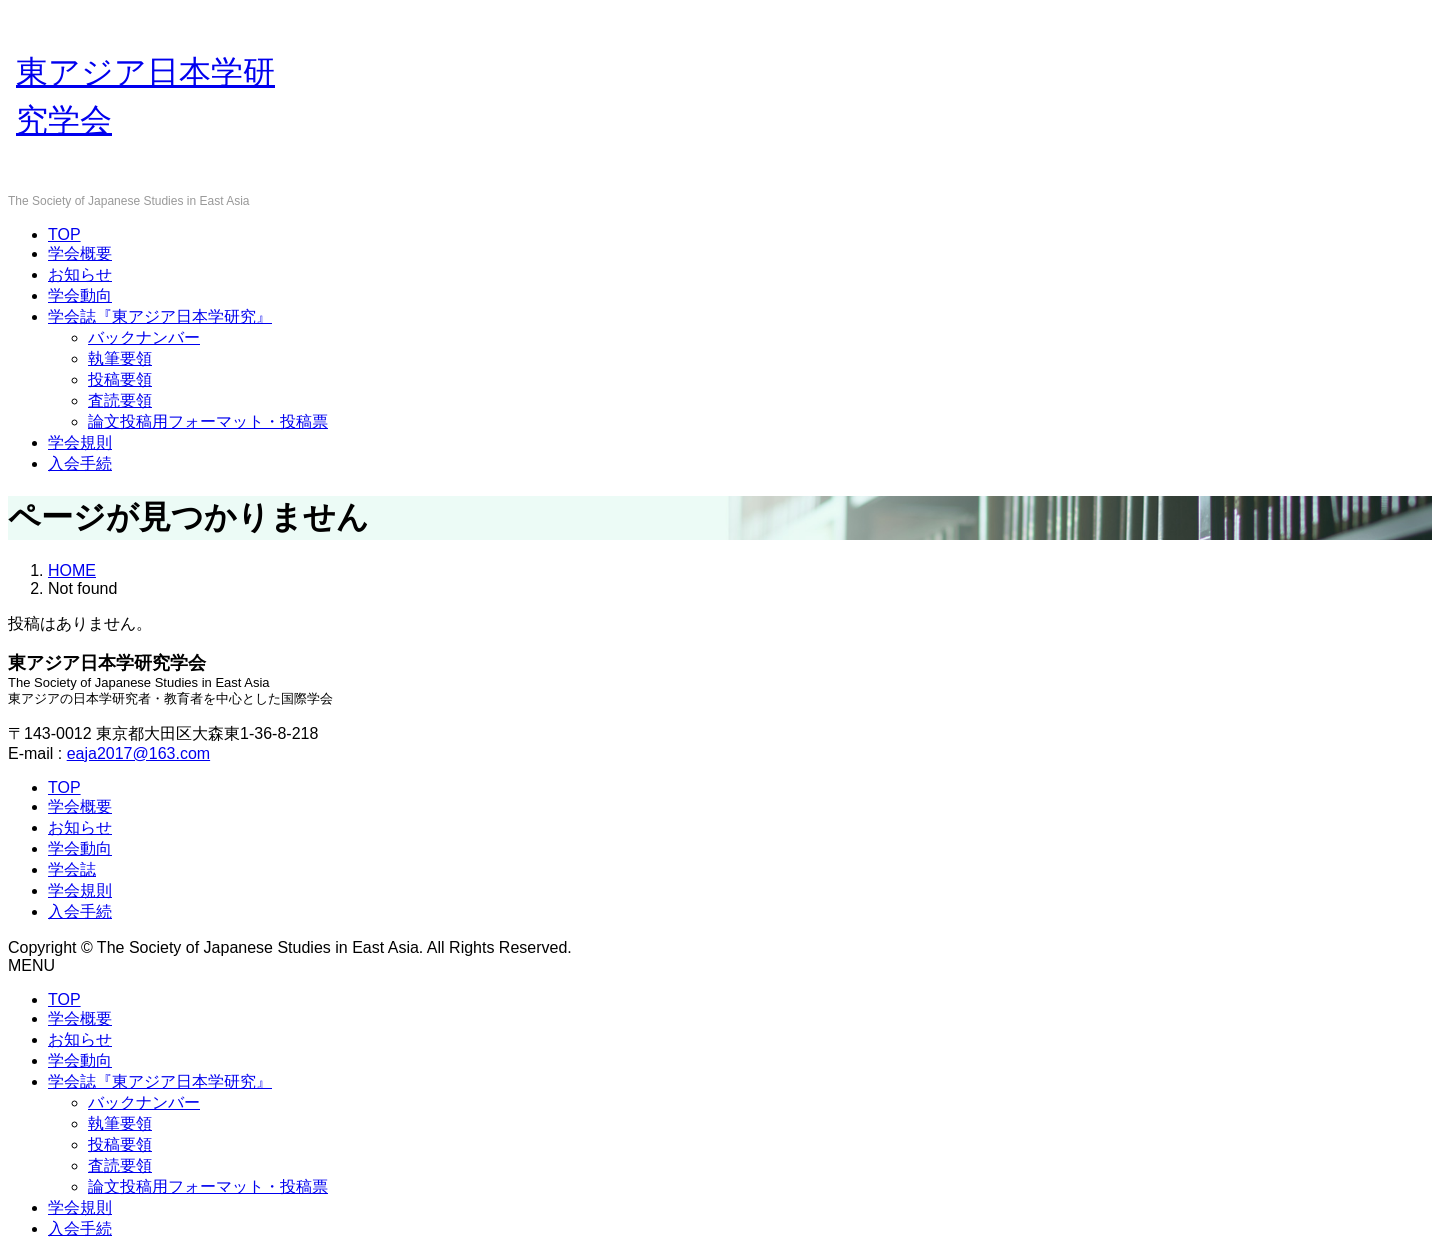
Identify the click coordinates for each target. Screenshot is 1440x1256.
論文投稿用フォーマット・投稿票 (208, 421)
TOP (64, 234)
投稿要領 (120, 379)
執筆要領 (120, 358)
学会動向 (80, 295)
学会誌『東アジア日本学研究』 (160, 316)
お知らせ (80, 274)
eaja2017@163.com (138, 753)
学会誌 (72, 869)
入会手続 (80, 463)
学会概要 (80, 253)
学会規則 (80, 442)
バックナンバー (144, 337)
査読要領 (120, 400)
